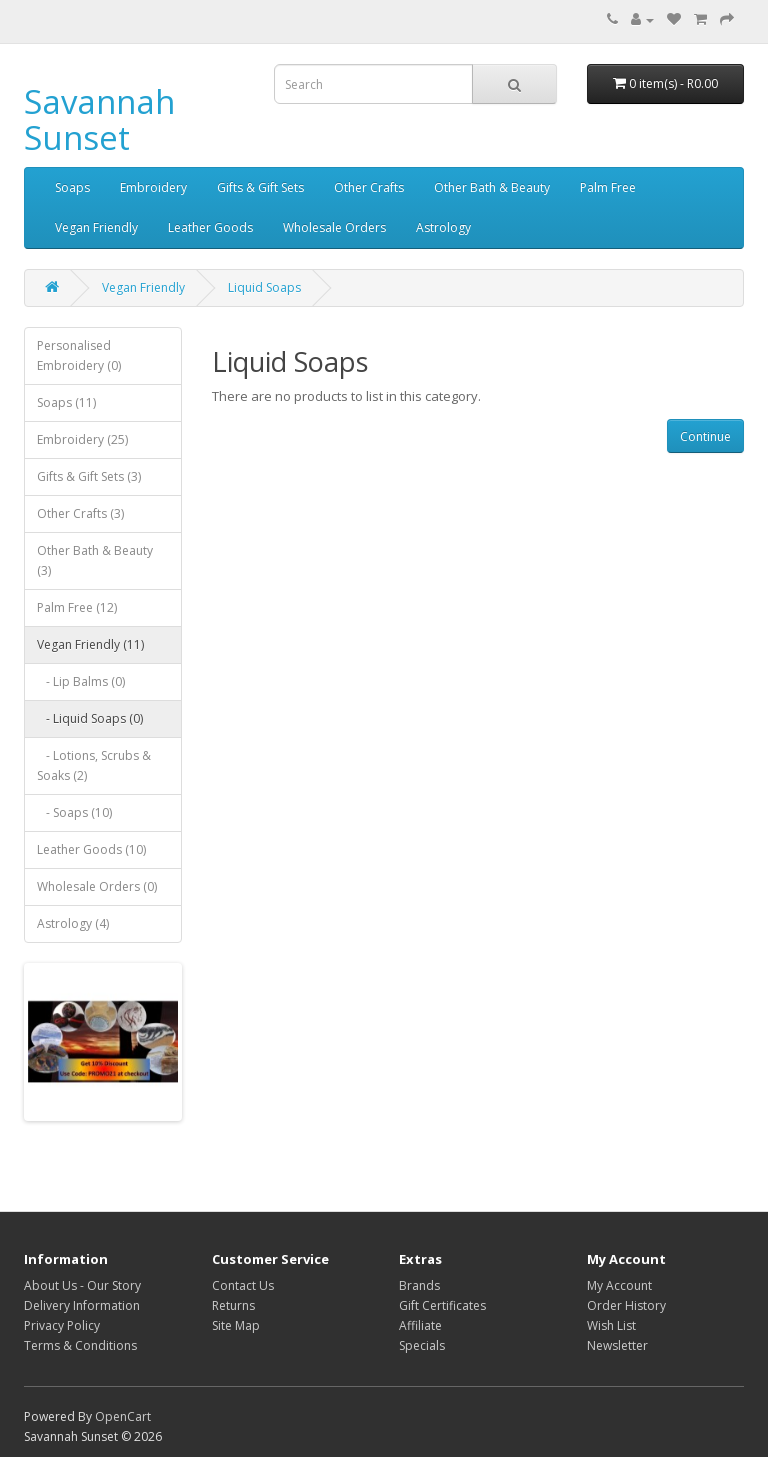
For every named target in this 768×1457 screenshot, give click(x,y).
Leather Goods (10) (91, 849)
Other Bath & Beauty (492, 187)
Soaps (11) (66, 402)
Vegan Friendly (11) (90, 644)
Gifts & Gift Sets (260, 187)
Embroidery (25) (82, 439)
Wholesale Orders (334, 227)
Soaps (72, 187)
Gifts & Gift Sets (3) (89, 476)
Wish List (611, 1325)
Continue (705, 436)
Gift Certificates (442, 1305)
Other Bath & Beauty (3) (95, 560)
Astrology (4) (73, 923)
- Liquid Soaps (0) (90, 718)
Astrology (443, 227)
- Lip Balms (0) (81, 681)
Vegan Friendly (96, 227)
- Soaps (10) (74, 812)
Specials (422, 1345)
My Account (619, 1285)
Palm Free (608, 187)
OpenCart (123, 1416)
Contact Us (243, 1285)
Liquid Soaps (264, 287)
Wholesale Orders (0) (97, 886)
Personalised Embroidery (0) (79, 355)
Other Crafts (369, 187)
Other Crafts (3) (80, 513)
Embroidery (153, 187)
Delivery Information (82, 1305)
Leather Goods (210, 227)
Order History (626, 1305)
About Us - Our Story (82, 1285)
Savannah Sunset (99, 119)
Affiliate (420, 1325)
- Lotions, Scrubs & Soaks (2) (94, 765)
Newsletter (617, 1345)
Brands (419, 1285)
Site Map (236, 1325)
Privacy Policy (62, 1325)
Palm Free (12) (77, 607)
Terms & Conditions (80, 1345)
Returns (233, 1305)
